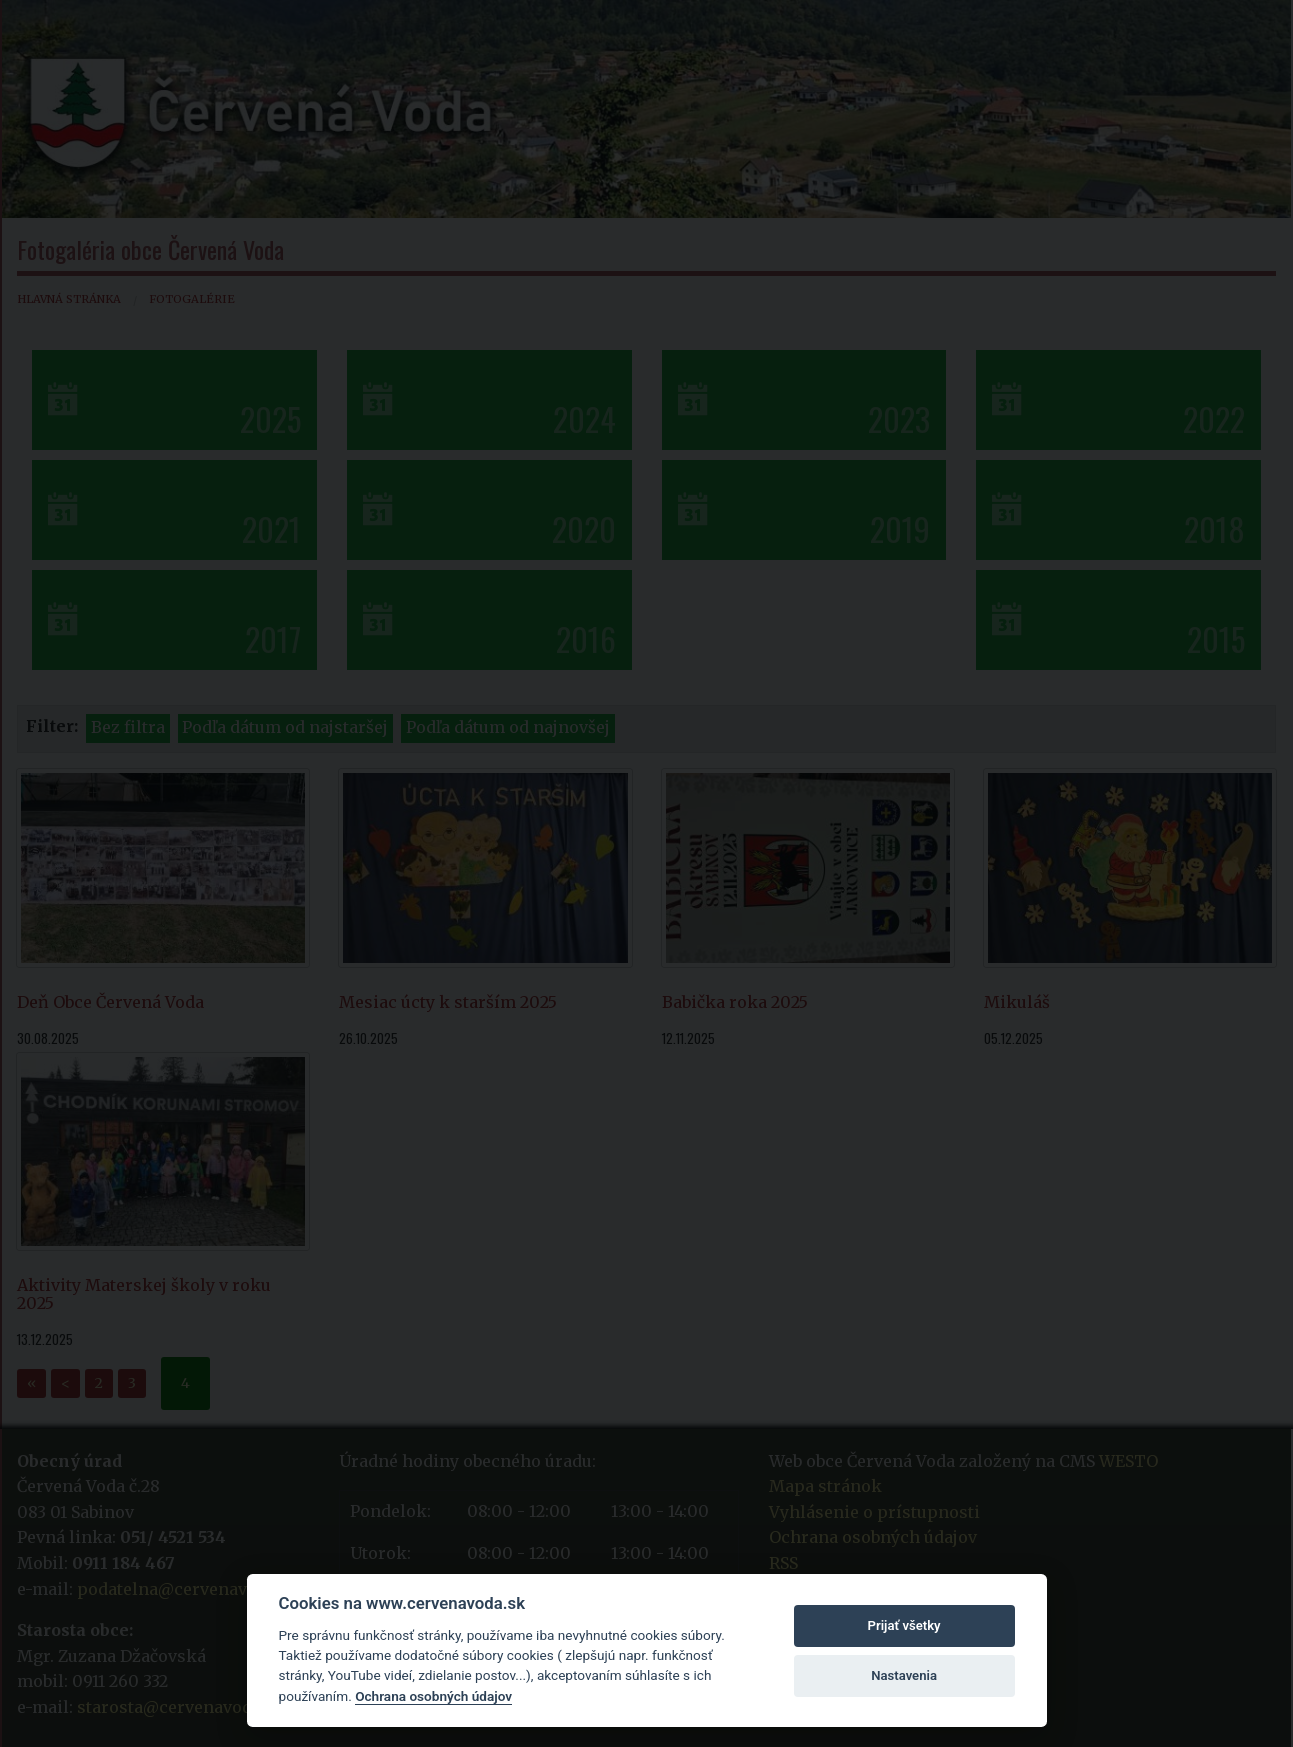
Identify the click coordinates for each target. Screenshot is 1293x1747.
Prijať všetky (904, 1625)
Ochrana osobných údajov (433, 1696)
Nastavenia (904, 1675)
